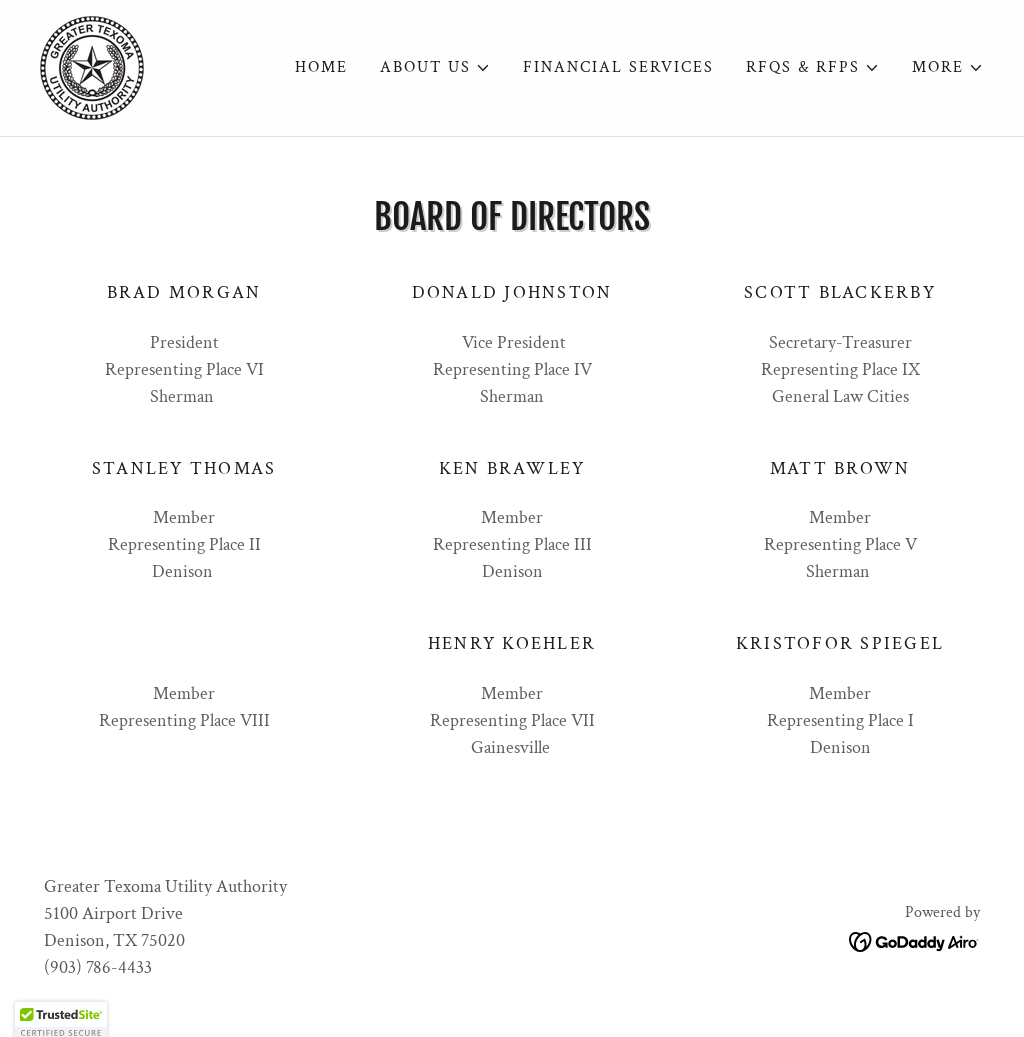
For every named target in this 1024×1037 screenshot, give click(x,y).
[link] (92, 66)
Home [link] (321, 67)
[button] (435, 68)
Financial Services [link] (618, 67)
